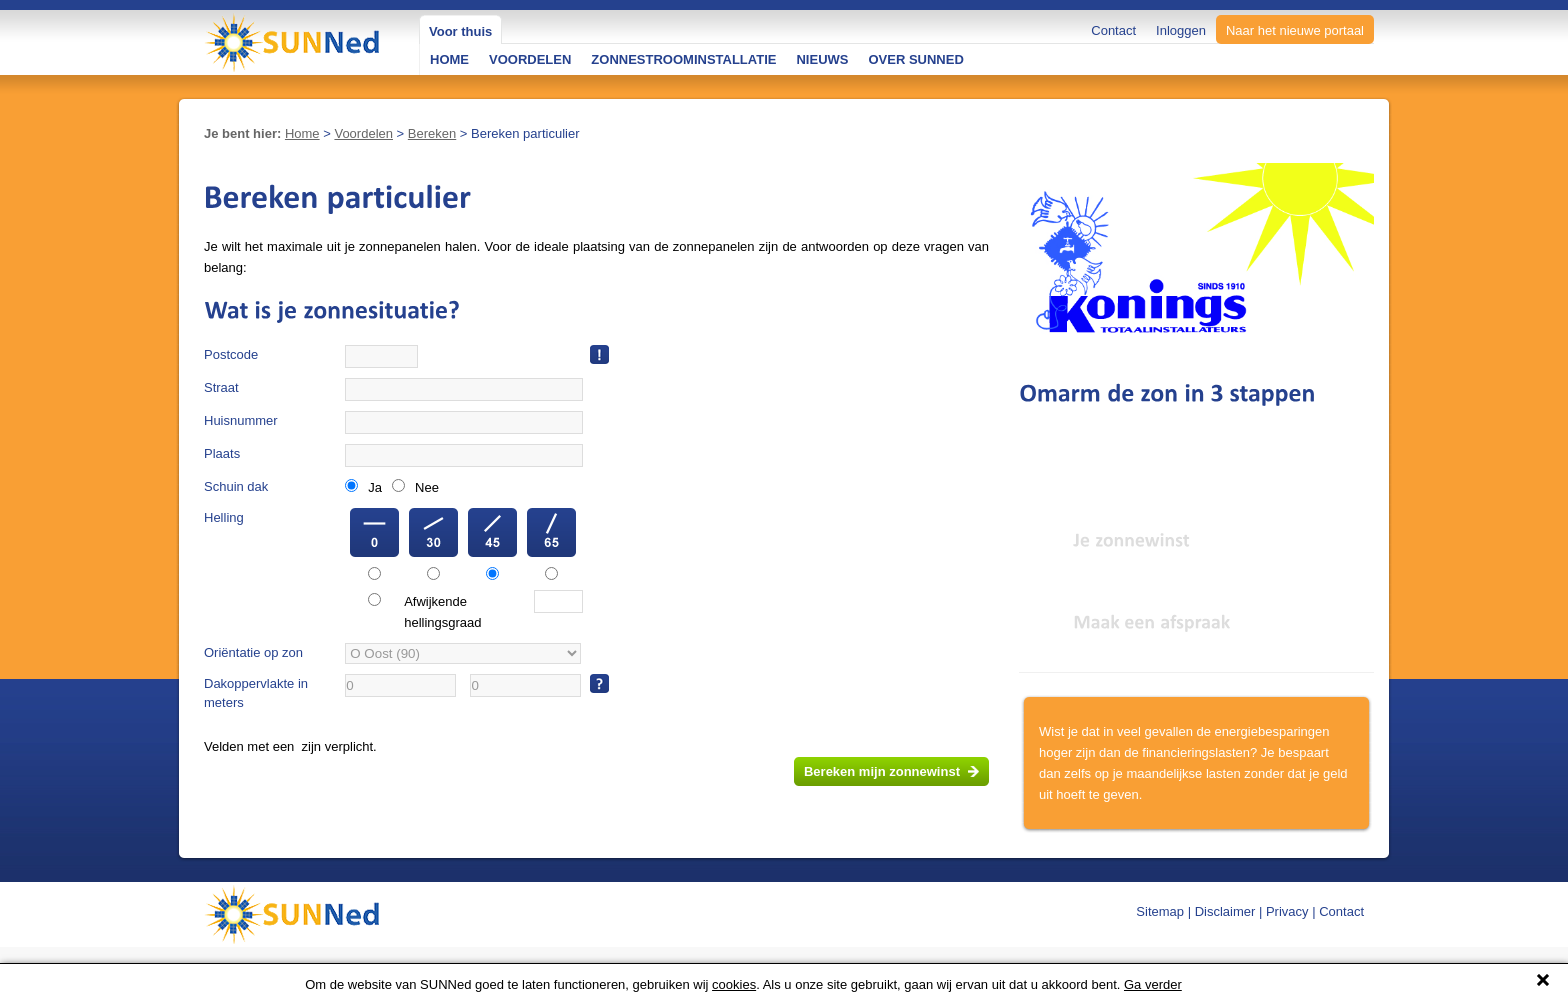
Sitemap (1160, 911)
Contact (1113, 30)
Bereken (432, 133)
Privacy (1287, 911)
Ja (375, 487)
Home (302, 133)
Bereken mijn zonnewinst (882, 771)
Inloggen (1181, 30)
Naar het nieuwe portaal (1295, 30)
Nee (427, 487)
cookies (734, 984)
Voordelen (363, 133)
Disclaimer (1225, 911)
